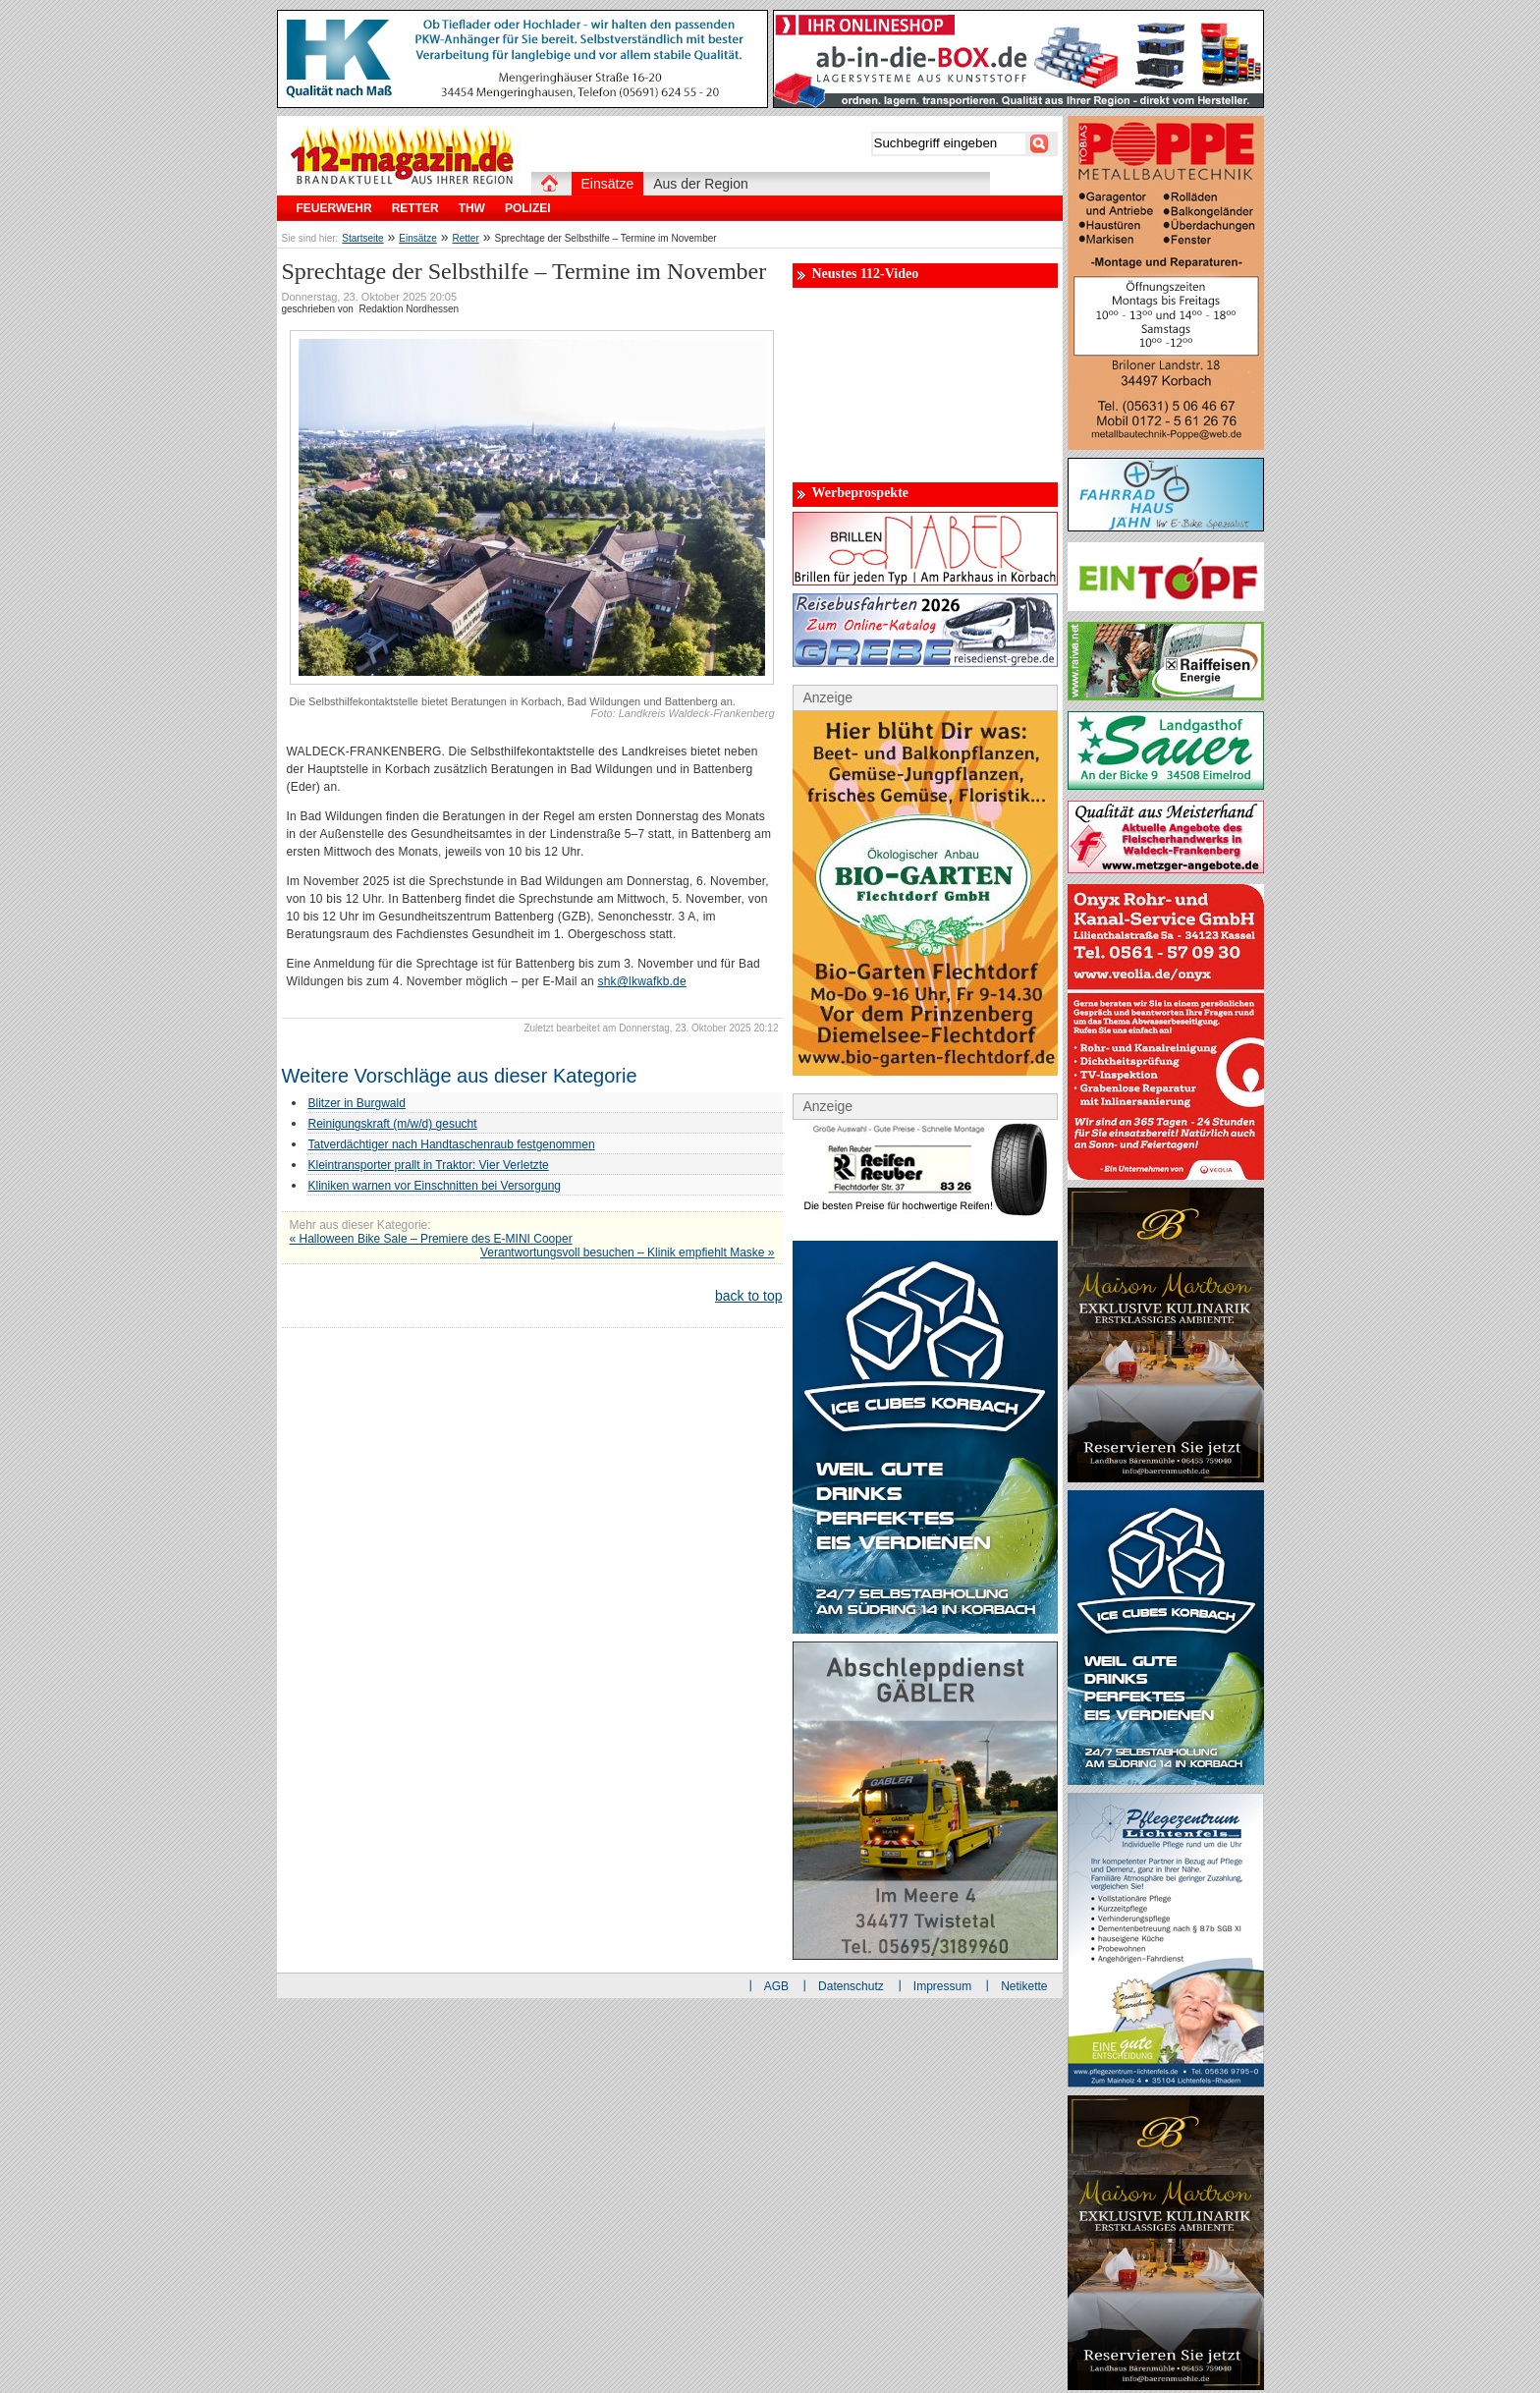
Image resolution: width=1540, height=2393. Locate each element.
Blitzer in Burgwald (357, 1103)
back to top (749, 1296)
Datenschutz (851, 1986)
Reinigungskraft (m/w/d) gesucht (392, 1124)
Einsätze (417, 238)
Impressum (942, 1986)
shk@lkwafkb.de (641, 981)
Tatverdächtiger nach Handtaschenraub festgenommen (451, 1144)
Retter (466, 238)
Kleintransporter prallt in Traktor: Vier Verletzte (428, 1165)
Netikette (1024, 1986)
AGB (776, 1986)
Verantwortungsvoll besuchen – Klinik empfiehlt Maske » (627, 1252)
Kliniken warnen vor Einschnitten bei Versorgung (434, 1186)
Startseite (362, 238)
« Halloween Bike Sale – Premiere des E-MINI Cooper (431, 1239)
